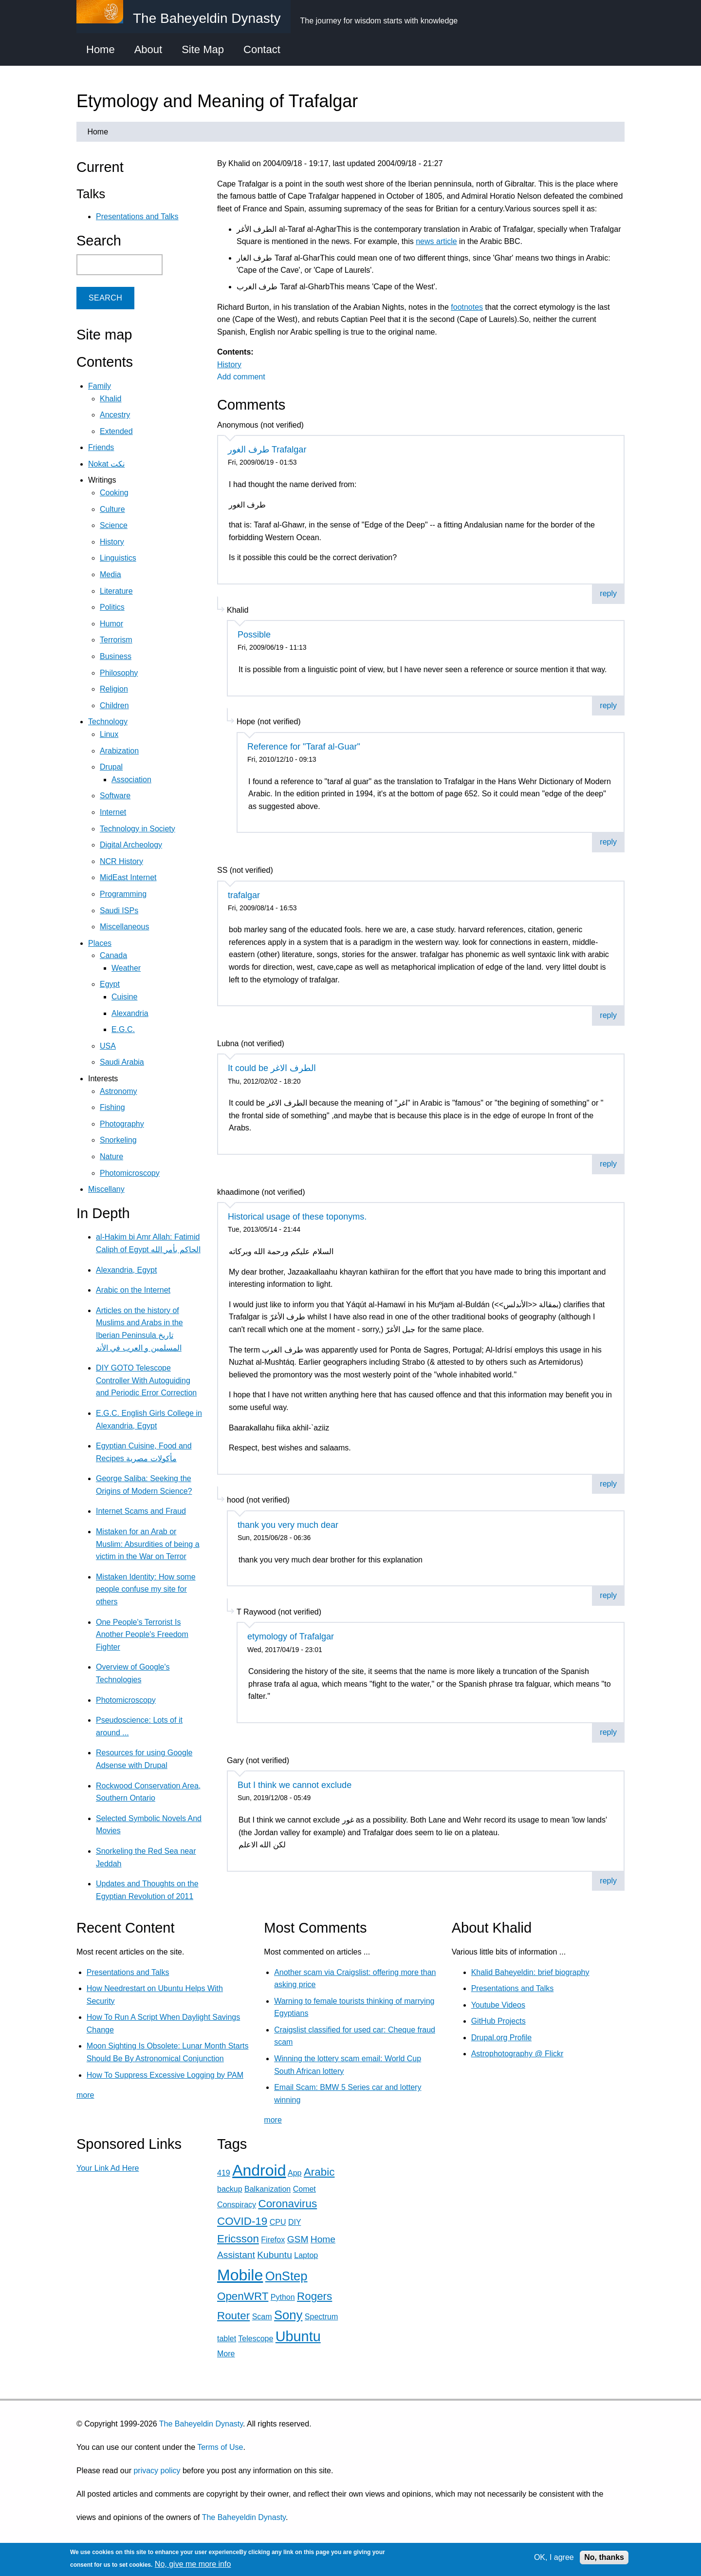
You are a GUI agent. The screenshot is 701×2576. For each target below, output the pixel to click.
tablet (226, 2338)
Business (115, 656)
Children (114, 705)
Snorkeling (118, 1140)
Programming (123, 894)
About (148, 49)
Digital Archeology (131, 845)
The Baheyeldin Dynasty (201, 2424)
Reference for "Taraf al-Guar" (303, 747)
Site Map (203, 49)
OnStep (286, 2276)
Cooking (114, 493)
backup (229, 2189)
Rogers (314, 2296)
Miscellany (106, 1189)
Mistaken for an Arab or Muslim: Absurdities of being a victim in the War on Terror (148, 1544)
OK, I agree (554, 2557)
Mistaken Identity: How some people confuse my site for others (146, 1589)
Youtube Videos (498, 2005)
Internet (113, 812)
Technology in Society (137, 829)
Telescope (255, 2338)
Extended (116, 431)
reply (608, 593)
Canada (113, 955)
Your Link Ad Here (107, 2168)
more (85, 2095)
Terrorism (116, 640)
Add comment (241, 377)
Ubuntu (298, 2336)
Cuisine (124, 997)
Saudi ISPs (119, 910)
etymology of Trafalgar (290, 1636)
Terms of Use (220, 2447)
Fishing (112, 1107)
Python (283, 2297)
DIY (294, 2222)
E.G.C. (123, 1029)
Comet (304, 2189)
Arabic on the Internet (133, 1290)
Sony (288, 2315)
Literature (116, 591)
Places (99, 943)
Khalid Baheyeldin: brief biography (530, 1972)
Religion (114, 689)
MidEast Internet (128, 877)
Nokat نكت (106, 464)
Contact (261, 49)
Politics (112, 607)
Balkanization (267, 2189)
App (294, 2173)
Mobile (240, 2275)
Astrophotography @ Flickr (517, 2054)
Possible (254, 634)
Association (131, 779)
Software (115, 795)
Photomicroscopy (130, 1173)
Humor (111, 624)
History (229, 364)
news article (436, 241)
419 (223, 2173)
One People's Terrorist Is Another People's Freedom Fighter (142, 1634)
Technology (108, 721)
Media (110, 574)
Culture (112, 509)
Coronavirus (287, 2204)
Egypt (110, 984)
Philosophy (119, 673)
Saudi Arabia (122, 1062)
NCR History (121, 861)
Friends (101, 447)
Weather (126, 968)
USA (108, 1046)
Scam (262, 2317)
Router (233, 2316)
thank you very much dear (288, 1525)
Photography (122, 1124)
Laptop (306, 2255)
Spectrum (321, 2317)
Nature (111, 1156)
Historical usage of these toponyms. (297, 1217)
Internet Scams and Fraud (141, 1511)
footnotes (467, 307)
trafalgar (244, 895)
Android (259, 2170)
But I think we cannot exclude (294, 1785)
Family (99, 386)
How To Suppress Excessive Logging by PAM (165, 2075)
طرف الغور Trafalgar (267, 449)
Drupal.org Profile (501, 2037)
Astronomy (118, 1091)
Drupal (111, 767)
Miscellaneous (124, 926)
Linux (109, 734)
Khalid (110, 399)
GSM (298, 2239)
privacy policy (156, 2470)
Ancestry (115, 415)
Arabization (119, 751)
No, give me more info (193, 2564)
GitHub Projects (498, 2021)
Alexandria (129, 1013)
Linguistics (118, 558)
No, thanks (604, 2557)
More (226, 2354)
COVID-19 (242, 2221)
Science (114, 525)
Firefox (273, 2240)
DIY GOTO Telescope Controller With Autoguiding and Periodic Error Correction (146, 1380)
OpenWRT (242, 2296)
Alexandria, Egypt (126, 1270)
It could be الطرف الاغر (272, 1068)
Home (100, 49)
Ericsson (238, 2239)
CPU (278, 2222)
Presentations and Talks (137, 216)
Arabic (319, 2172)
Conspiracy (236, 2204)
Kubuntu (274, 2255)
